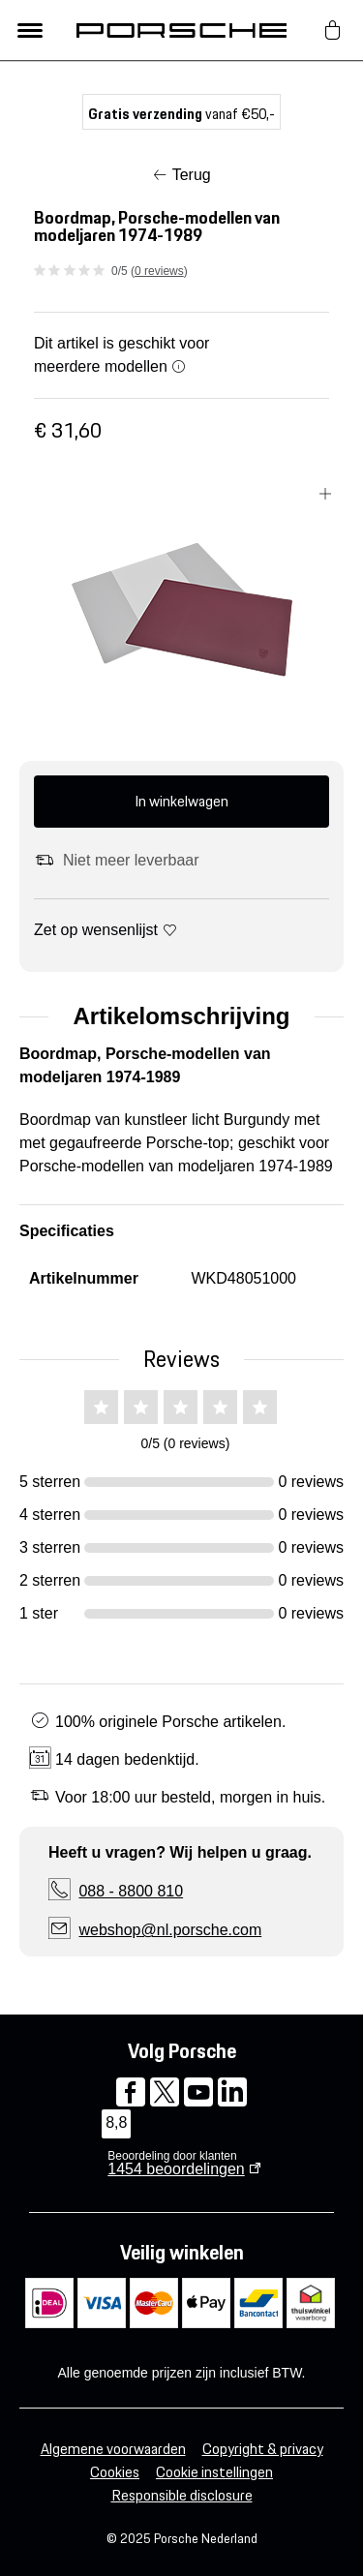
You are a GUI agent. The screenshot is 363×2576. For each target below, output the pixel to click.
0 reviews (159, 271)
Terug (191, 175)
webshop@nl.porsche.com (169, 1930)
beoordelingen (175, 2169)
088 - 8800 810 (130, 1891)
